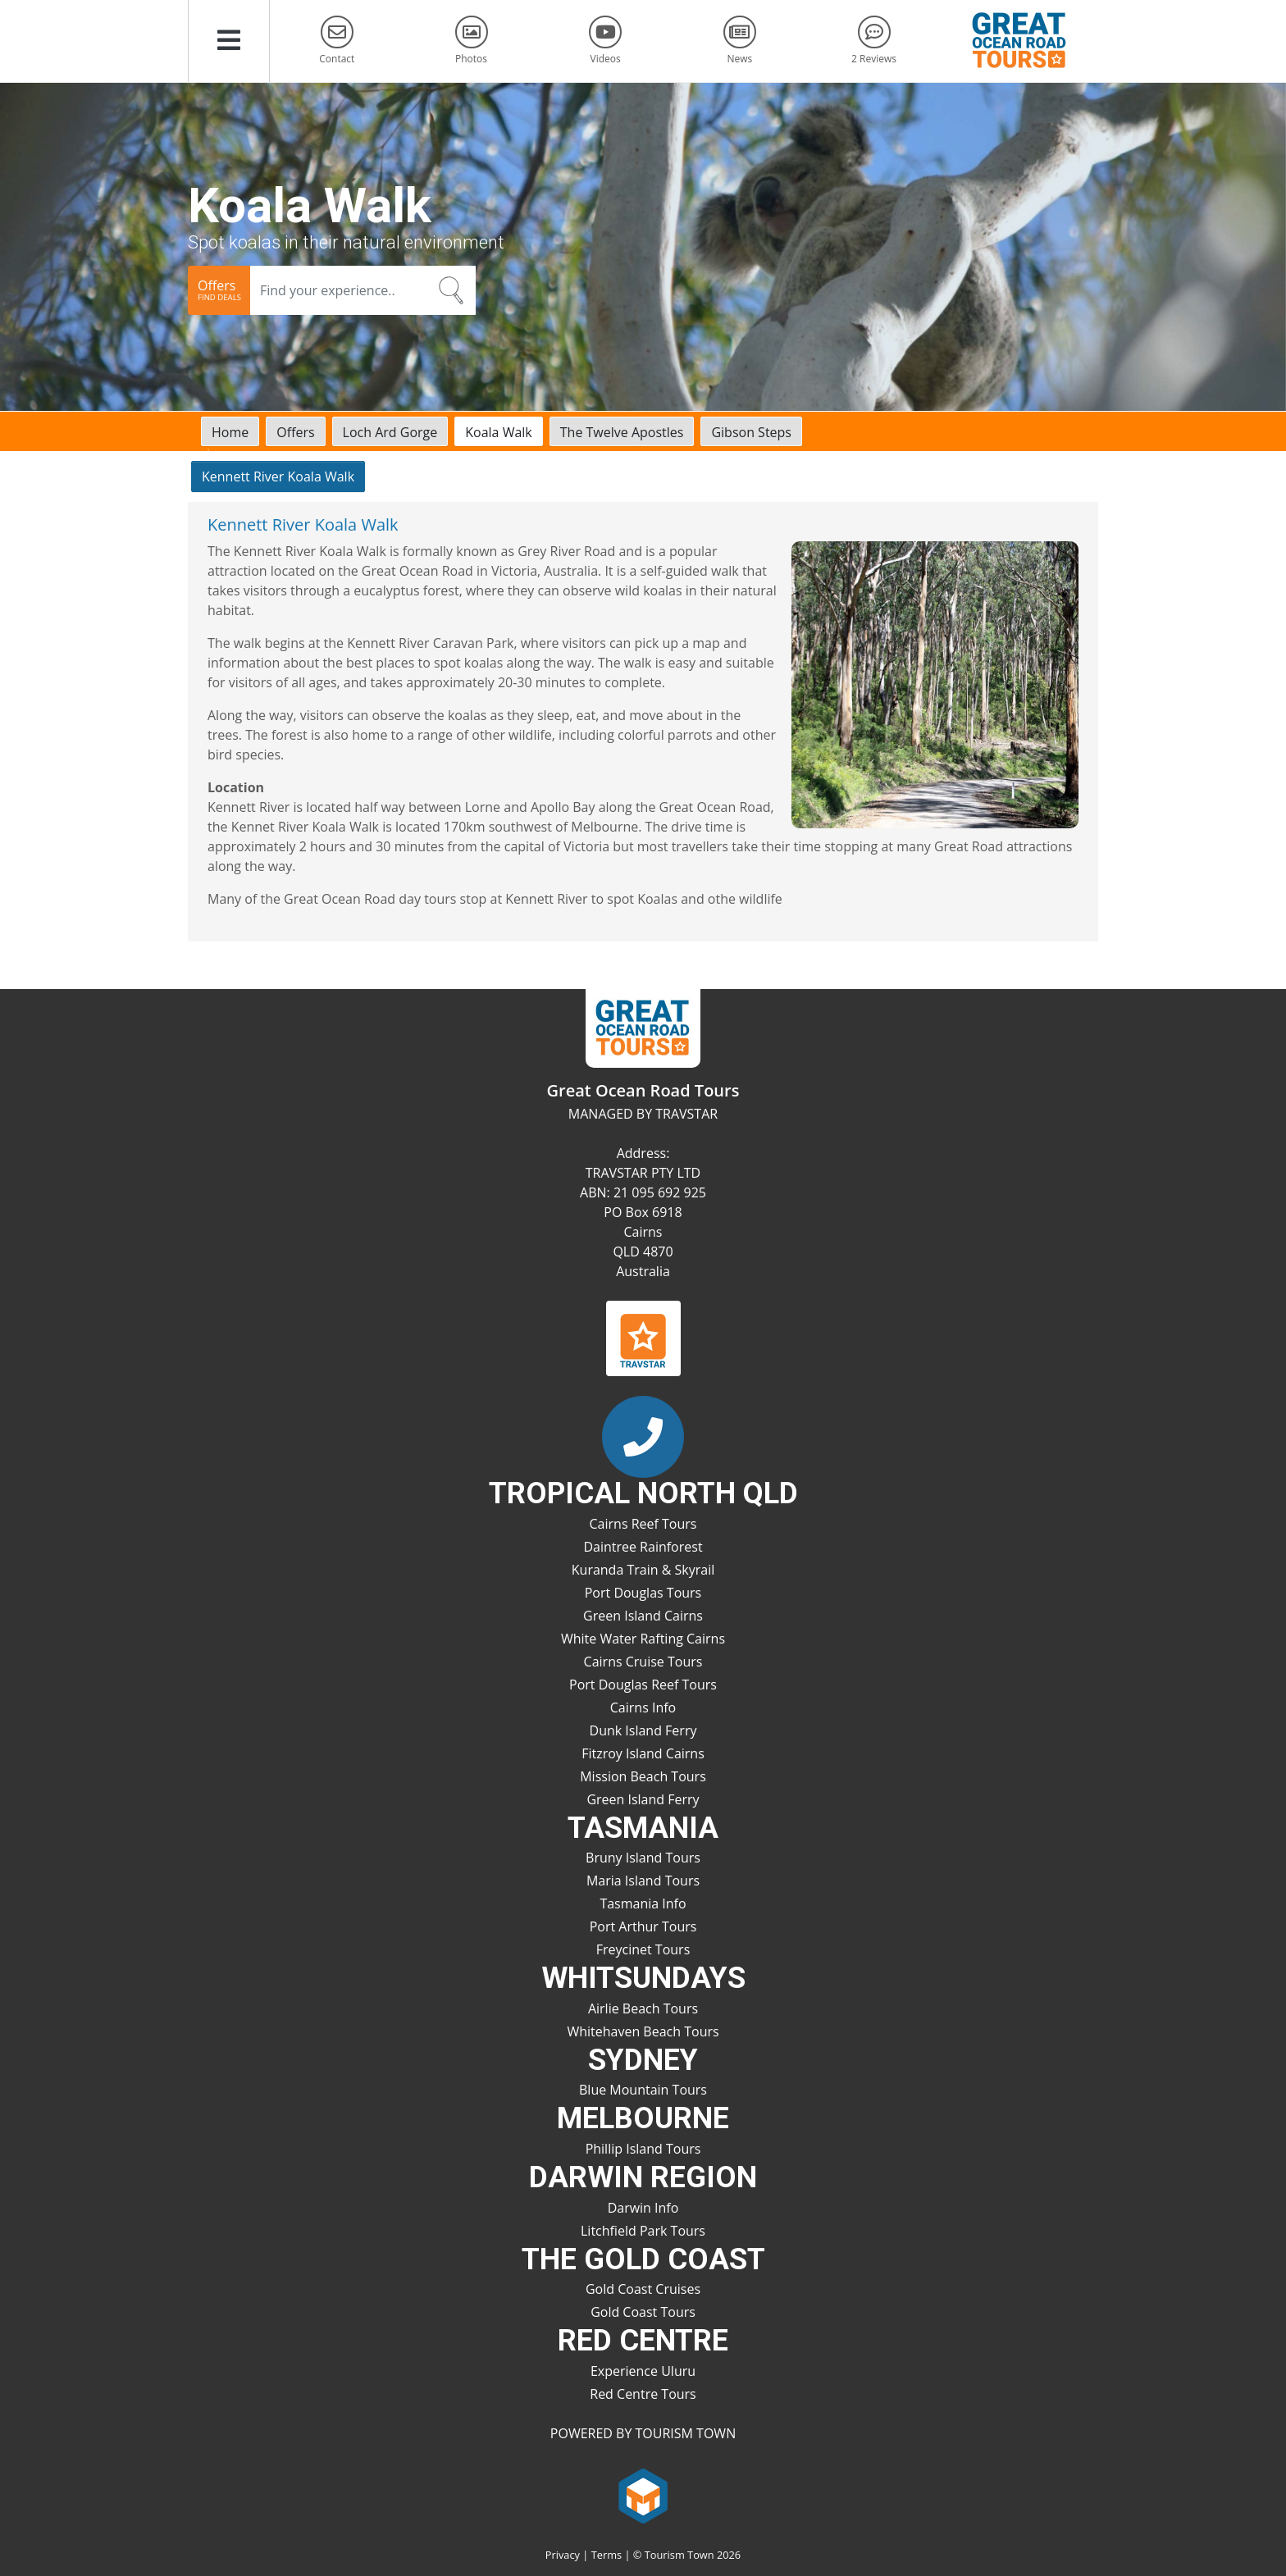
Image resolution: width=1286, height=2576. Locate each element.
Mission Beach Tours (643, 1776)
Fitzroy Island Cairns (643, 1753)
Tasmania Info (643, 1903)
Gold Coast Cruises (643, 2289)
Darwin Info (643, 2208)
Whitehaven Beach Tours (642, 2031)
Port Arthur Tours (643, 1926)
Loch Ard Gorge (390, 432)
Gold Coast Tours (643, 2312)
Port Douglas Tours (643, 1593)
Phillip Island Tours (643, 2149)
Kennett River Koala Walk (278, 476)
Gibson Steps (751, 432)
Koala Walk (498, 432)
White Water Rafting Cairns (643, 1639)
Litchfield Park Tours (643, 2231)
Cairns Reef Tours (643, 1524)
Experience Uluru (643, 2371)
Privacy (562, 2554)
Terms (606, 2554)
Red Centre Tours (642, 2394)
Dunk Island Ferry (643, 1730)
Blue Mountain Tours (643, 2090)
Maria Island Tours (643, 1881)
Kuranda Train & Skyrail (643, 1570)
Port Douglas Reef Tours (643, 1685)
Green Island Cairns (643, 1616)
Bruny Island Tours (643, 1858)
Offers (295, 432)
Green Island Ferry (642, 1799)
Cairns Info (643, 1707)
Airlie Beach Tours (643, 2008)
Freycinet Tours (643, 1949)
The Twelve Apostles (622, 432)
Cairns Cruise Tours (643, 1662)
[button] (228, 41)
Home (230, 432)
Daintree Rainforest (642, 1547)
